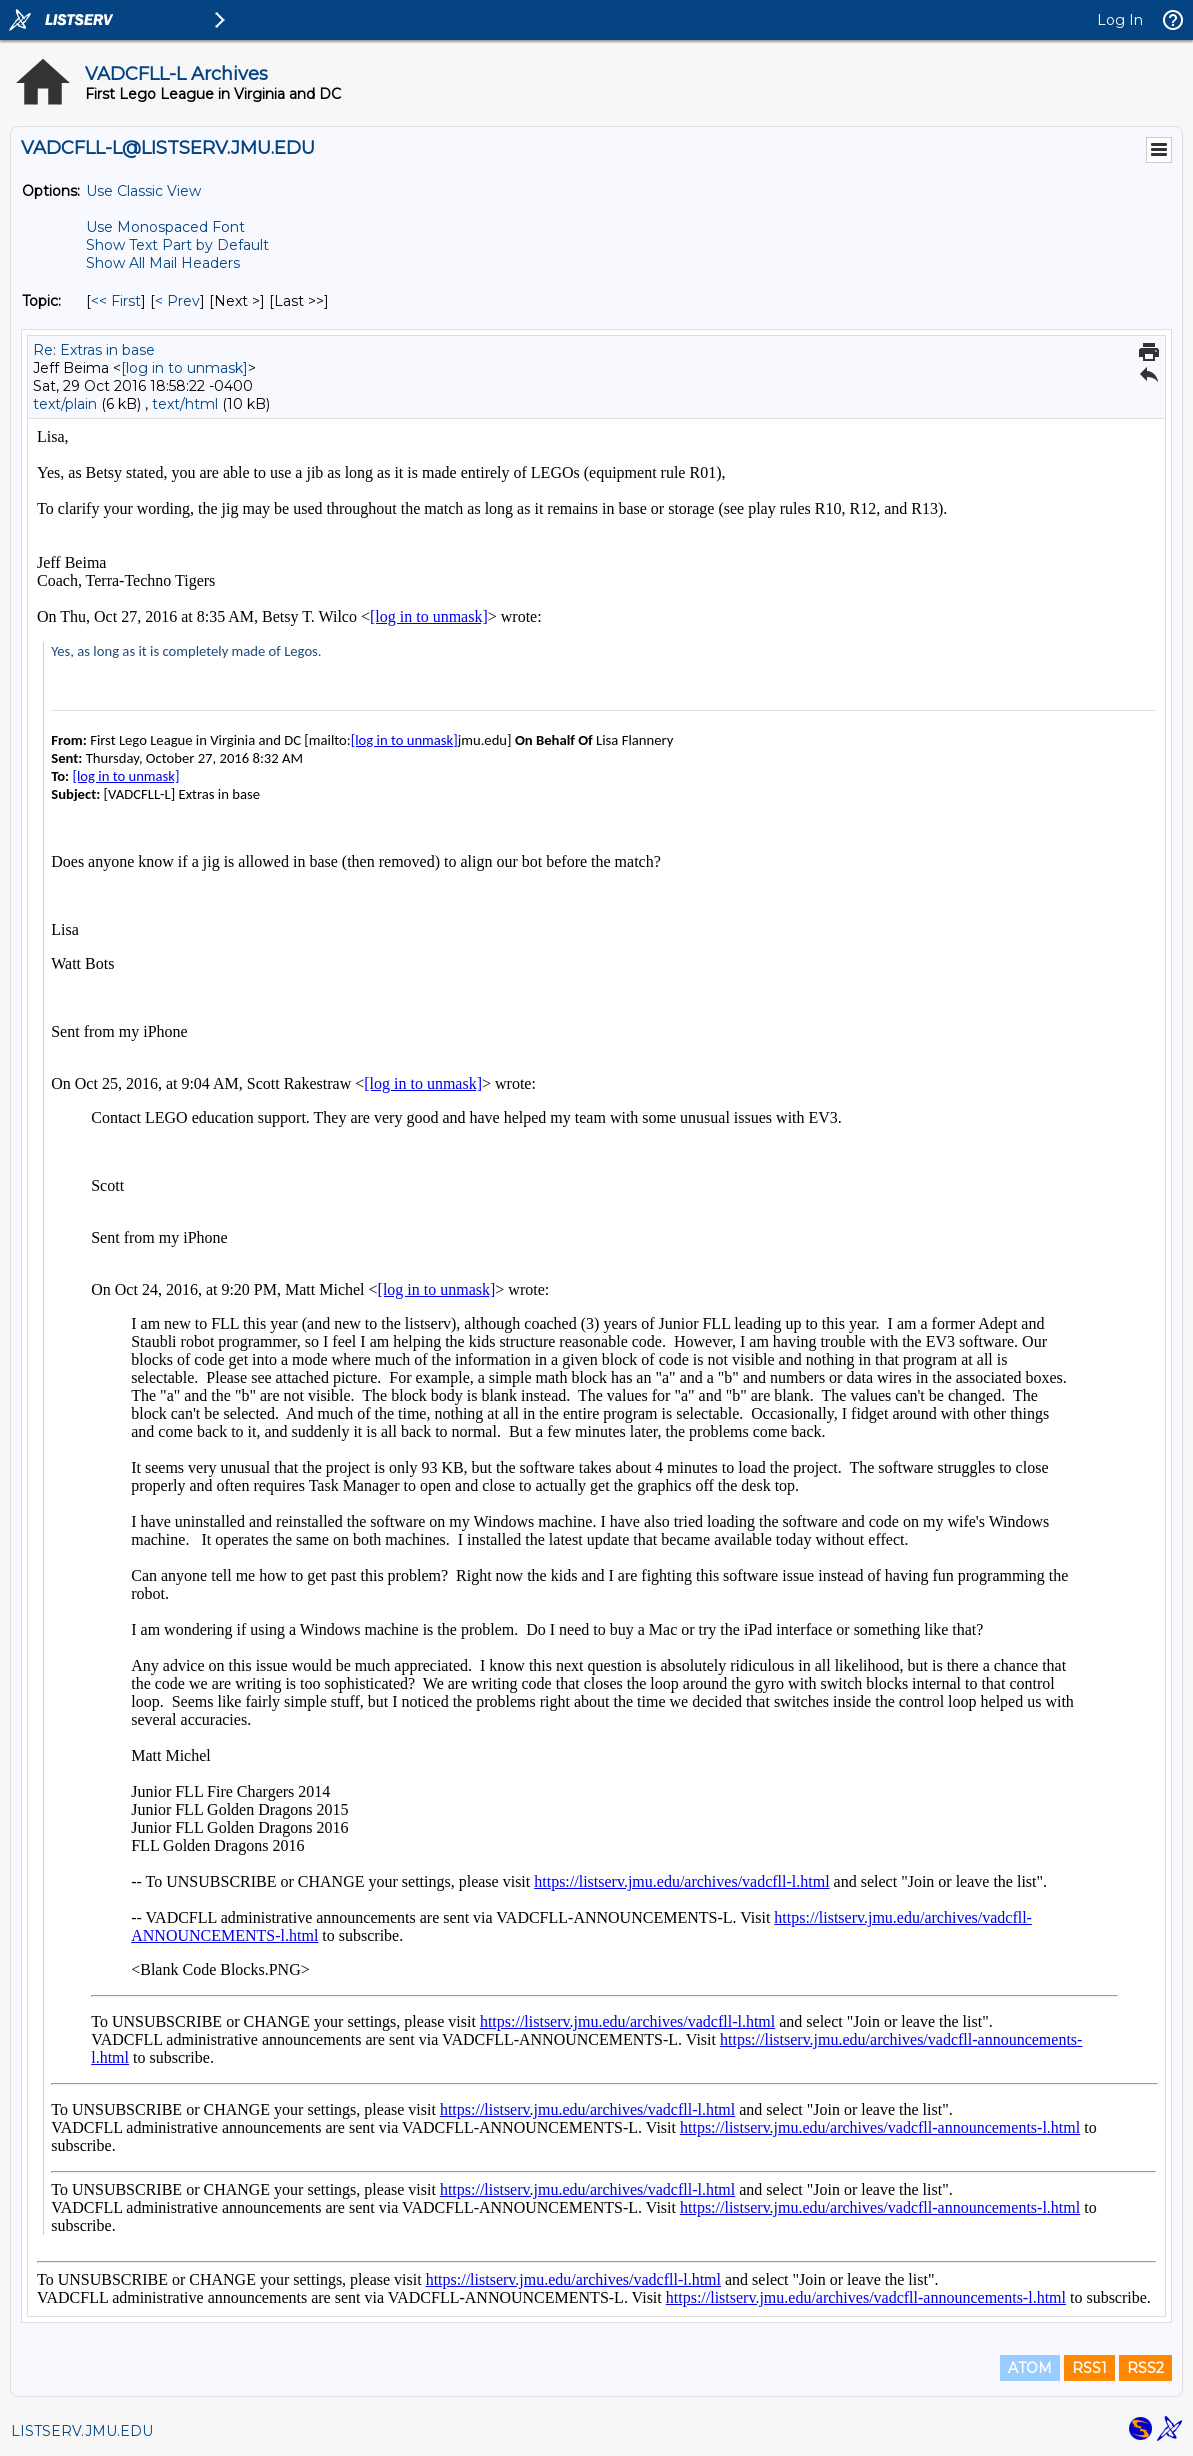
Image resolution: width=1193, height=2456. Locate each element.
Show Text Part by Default (177, 245)
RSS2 (1145, 2368)
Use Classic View (143, 191)
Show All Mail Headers (163, 263)
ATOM (1030, 2368)
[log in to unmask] (184, 368)
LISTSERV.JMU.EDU (82, 2431)
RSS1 (1089, 2368)
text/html (185, 404)
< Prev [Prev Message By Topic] (177, 301)
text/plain (65, 404)
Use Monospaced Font (165, 227)
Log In (1120, 20)
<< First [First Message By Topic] (116, 301)
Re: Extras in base (94, 350)
